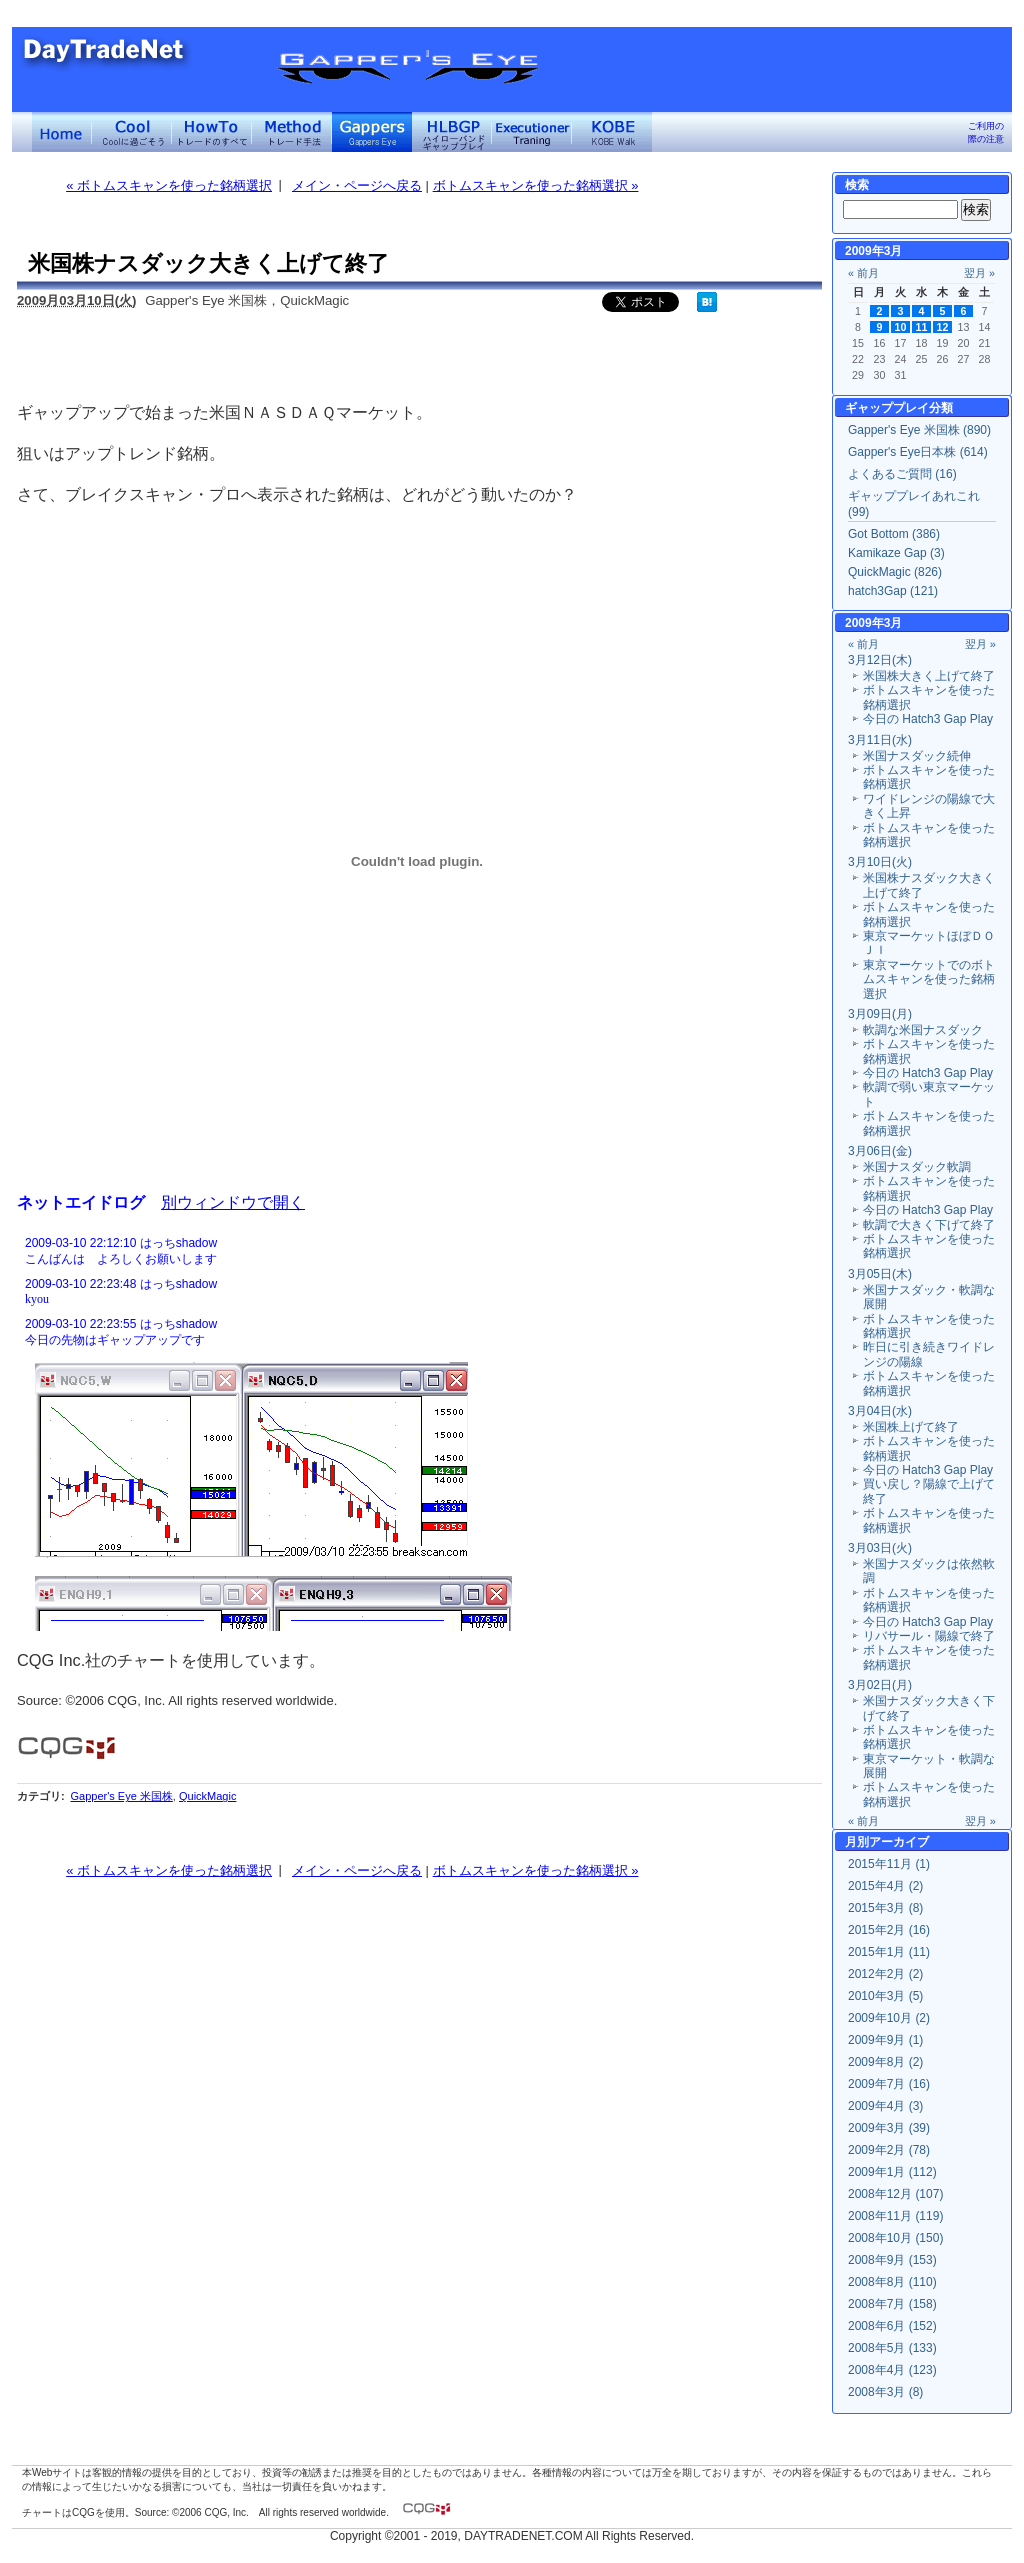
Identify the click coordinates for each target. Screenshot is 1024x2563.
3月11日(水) (880, 740)
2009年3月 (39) (889, 2128)
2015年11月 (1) (889, 1864)
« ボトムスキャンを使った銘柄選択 (169, 185)
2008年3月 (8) (885, 2392)
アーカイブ (899, 1842)
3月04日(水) (880, 1411)
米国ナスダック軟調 (917, 1167)
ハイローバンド (452, 132)
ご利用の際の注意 (986, 132)
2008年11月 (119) (895, 2216)
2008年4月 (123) (892, 2370)
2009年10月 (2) (889, 2018)
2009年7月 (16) (889, 2084)
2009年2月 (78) (889, 2150)
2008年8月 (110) (892, 2282)
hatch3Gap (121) (893, 591)
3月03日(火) (880, 1548)
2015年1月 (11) (889, 1952)
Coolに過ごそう (132, 132)
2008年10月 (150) (895, 2238)
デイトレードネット (62, 132)
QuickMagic (207, 1796)
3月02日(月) (880, 1685)
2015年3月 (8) (885, 1908)
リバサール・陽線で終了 (929, 1636)
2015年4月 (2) (885, 1886)
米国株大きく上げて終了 (929, 676)
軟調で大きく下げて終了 (929, 1225)
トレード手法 (292, 132)
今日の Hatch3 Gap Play (928, 719)
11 (922, 327)
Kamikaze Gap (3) (896, 553)
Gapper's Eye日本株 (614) (918, 452)
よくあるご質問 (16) (902, 474)
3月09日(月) (880, 1014)
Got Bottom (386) (894, 534)
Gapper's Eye (372, 132)
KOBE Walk (612, 132)
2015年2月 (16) (889, 1930)
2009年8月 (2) (885, 2062)
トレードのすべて (212, 132)
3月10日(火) (880, 862)
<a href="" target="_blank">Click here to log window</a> (417, 1431)
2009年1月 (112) (892, 2172)
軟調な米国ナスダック (923, 1030)
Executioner (532, 132)
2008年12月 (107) (895, 2194)
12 (943, 327)
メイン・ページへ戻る (357, 185)
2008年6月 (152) (892, 2326)
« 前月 (863, 273)
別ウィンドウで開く (233, 1202)
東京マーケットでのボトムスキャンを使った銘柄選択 (929, 979)
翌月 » (979, 273)
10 (901, 327)
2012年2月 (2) (885, 1974)
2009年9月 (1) (885, 2040)
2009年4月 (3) (885, 2106)
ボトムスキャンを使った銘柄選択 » (536, 185)
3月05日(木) (880, 1274)
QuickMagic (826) (895, 572)
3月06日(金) (880, 1151)
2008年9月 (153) (892, 2260)
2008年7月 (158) (892, 2304)
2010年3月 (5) (885, 1996)
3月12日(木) (880, 660)
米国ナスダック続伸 (917, 756)
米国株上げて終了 (911, 1427)
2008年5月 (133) (892, 2348)
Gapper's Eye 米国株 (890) (919, 430)
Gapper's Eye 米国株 (121, 1796)
